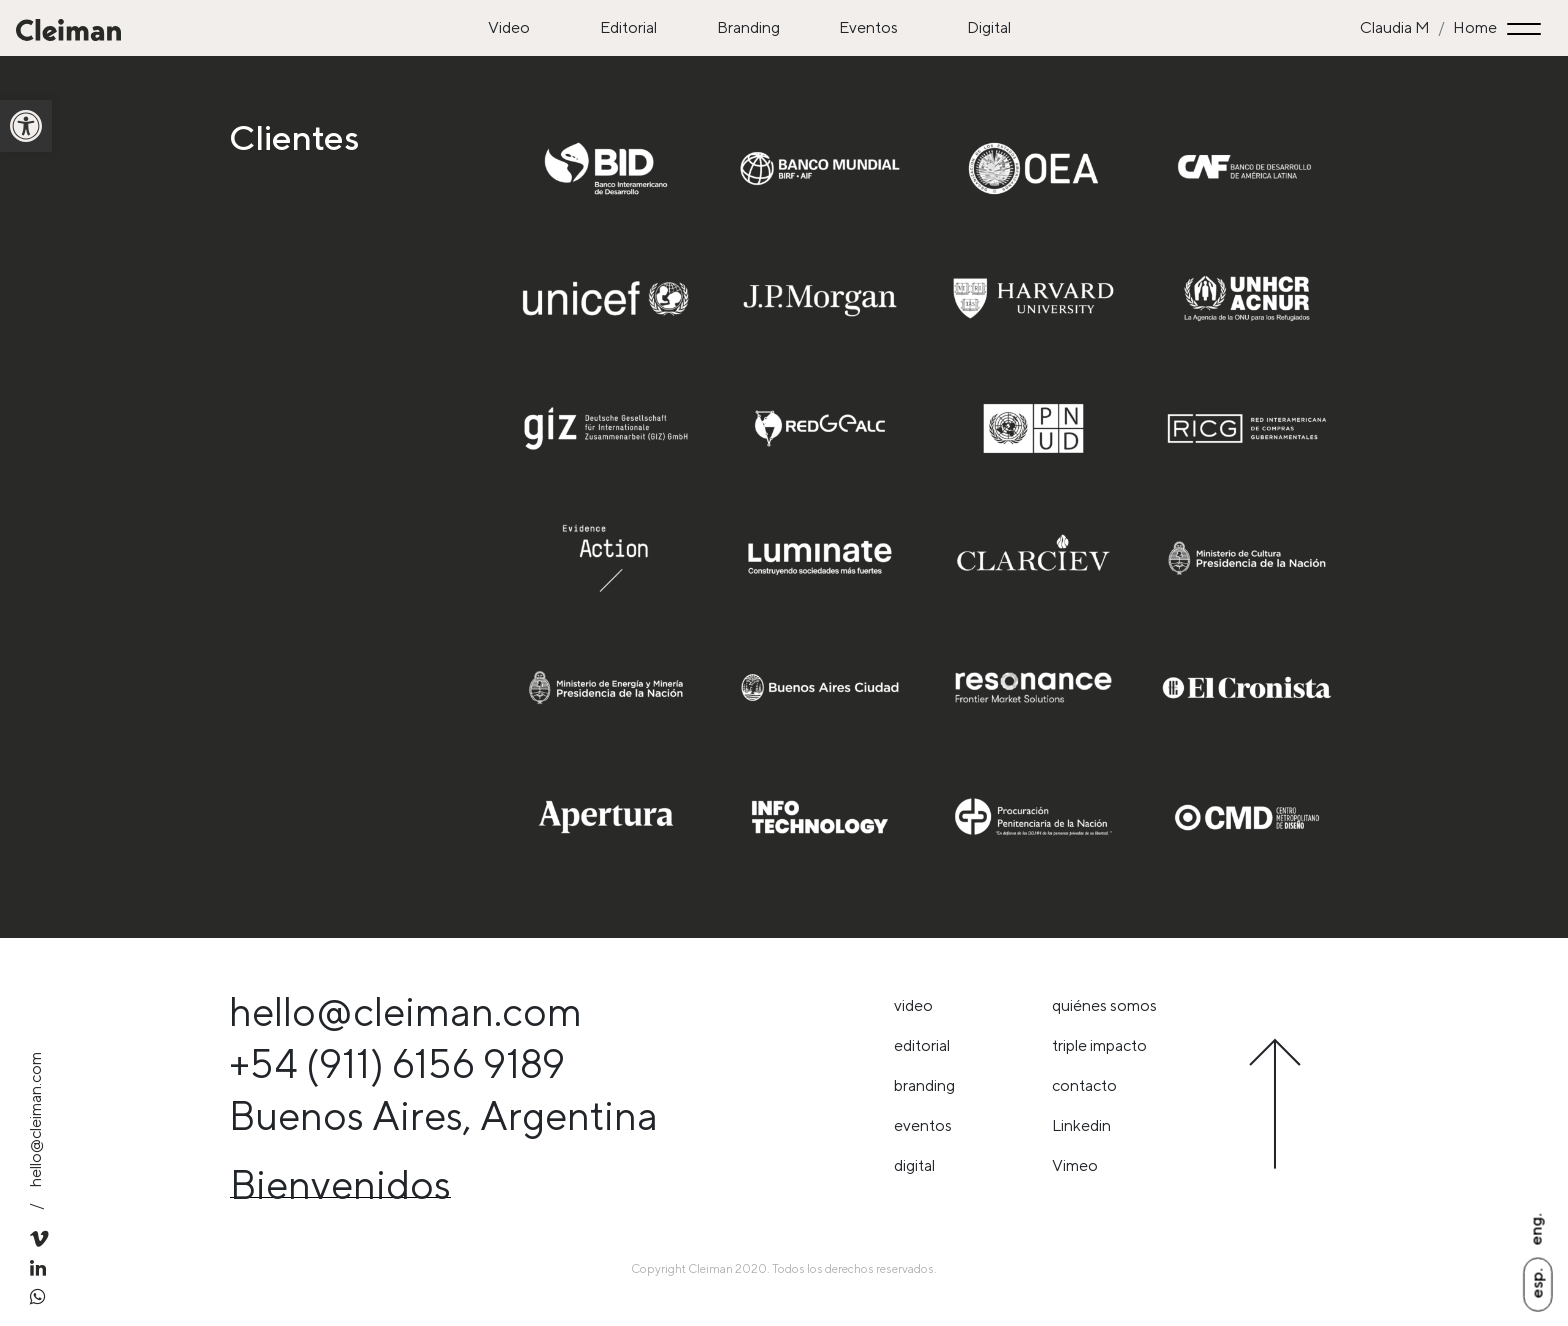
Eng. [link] (1535, 1229)
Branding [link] (748, 27)
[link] (26, 126)
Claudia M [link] (1395, 27)
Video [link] (509, 27)
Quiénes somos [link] (1104, 1005)
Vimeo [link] (1075, 1165)
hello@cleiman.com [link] (35, 1119)
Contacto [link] (1084, 1085)
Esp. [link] (1536, 1283)
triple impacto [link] (1099, 1045)
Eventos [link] (868, 27)
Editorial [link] (628, 27)
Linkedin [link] (1081, 1125)
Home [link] (1475, 27)
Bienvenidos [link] (340, 1184)
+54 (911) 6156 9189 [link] (397, 1063)
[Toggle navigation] (1527, 28)
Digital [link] (989, 27)
